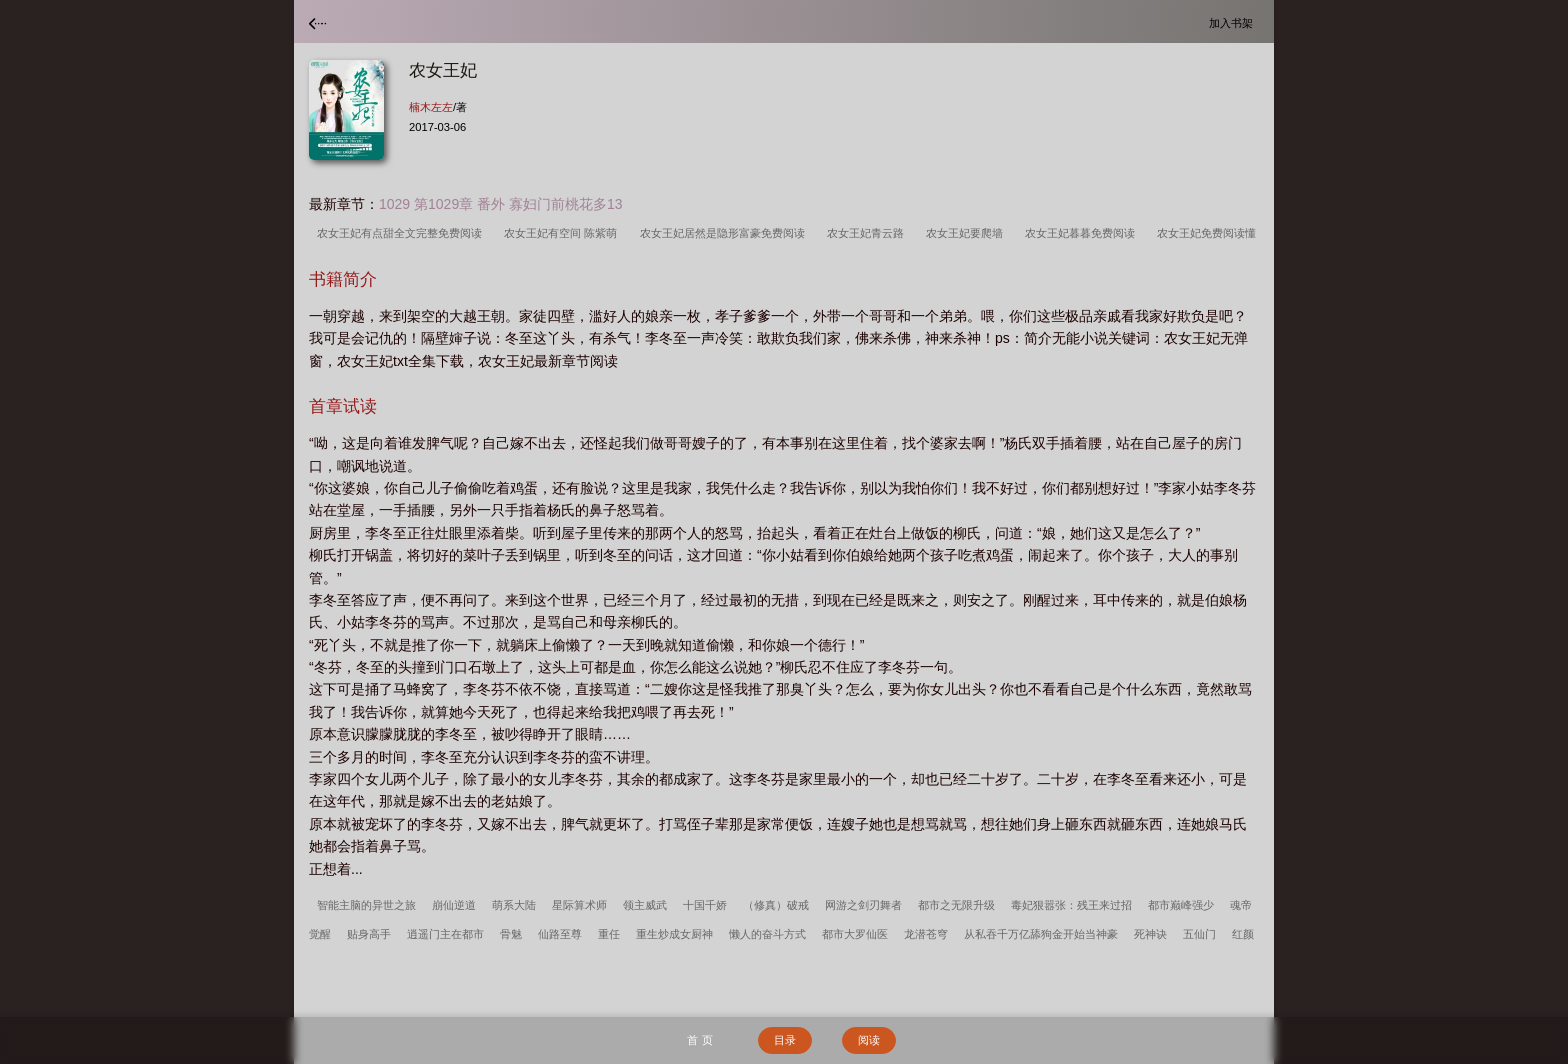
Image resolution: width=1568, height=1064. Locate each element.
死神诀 (1150, 934)
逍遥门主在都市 (445, 934)
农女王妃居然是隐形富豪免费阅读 (725, 233)
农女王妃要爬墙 (967, 233)
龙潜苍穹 (926, 934)
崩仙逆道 (454, 905)
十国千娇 (705, 905)
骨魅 (511, 934)
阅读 (869, 1040)
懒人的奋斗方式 (767, 934)
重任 (609, 934)
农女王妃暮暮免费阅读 (1083, 233)
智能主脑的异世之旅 (366, 905)
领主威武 (645, 905)
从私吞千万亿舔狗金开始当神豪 (1041, 934)
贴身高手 (369, 934)
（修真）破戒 (776, 905)
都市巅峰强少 (1181, 905)
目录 (785, 1040)
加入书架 (1234, 22)
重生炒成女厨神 (674, 934)
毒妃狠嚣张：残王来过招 (1071, 905)
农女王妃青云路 (868, 233)
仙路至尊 (560, 934)
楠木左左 (431, 107)
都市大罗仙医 (855, 934)
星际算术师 (579, 905)
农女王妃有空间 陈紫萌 (563, 233)
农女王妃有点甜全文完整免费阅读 (402, 233)
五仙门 (1199, 934)
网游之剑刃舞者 (863, 905)
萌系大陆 (514, 905)
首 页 (699, 1040)
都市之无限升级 (956, 905)
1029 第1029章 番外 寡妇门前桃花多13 (501, 204)
